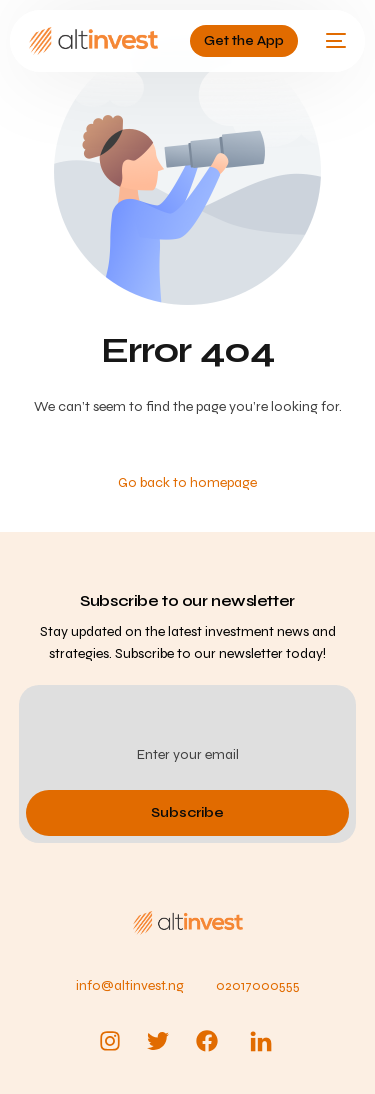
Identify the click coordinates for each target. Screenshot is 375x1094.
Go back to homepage (187, 482)
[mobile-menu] (332, 41)
